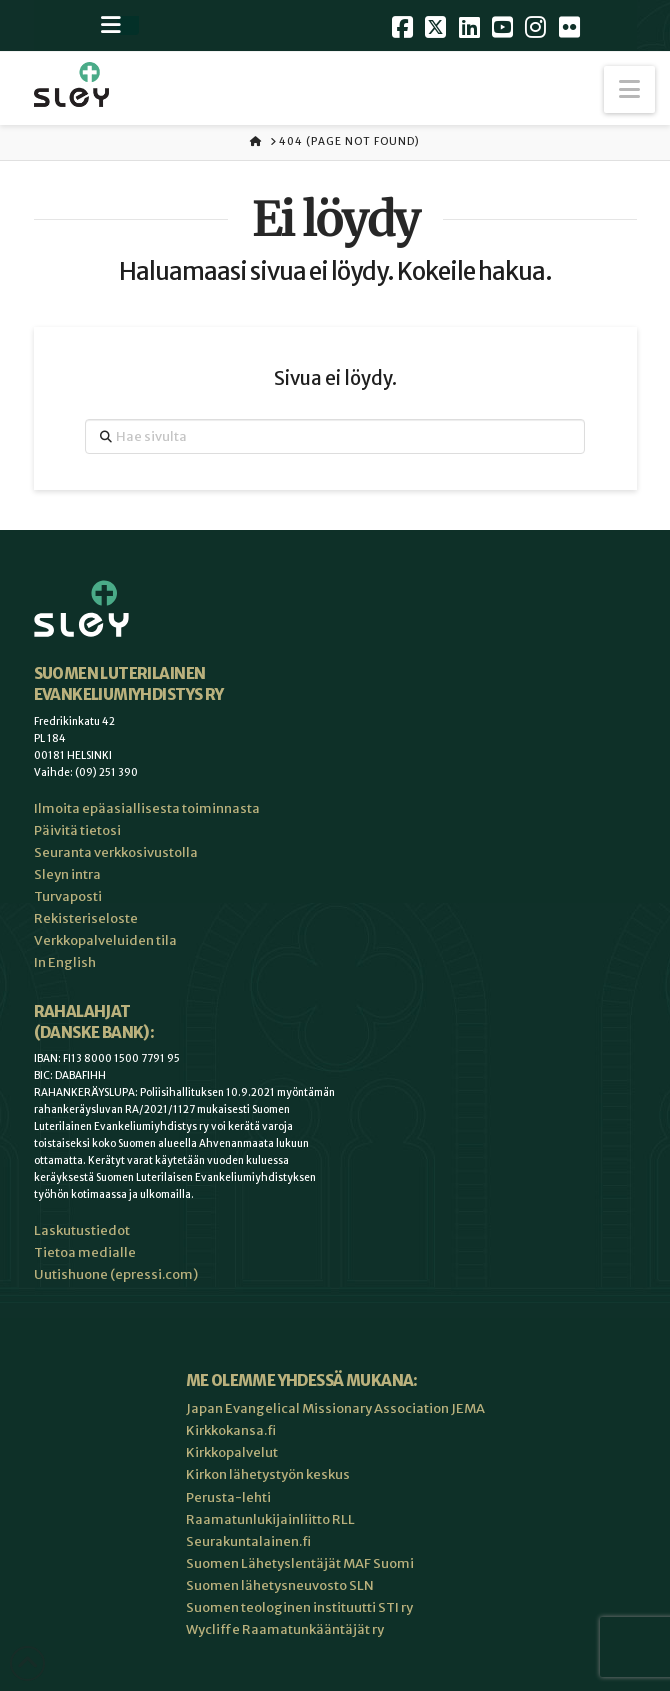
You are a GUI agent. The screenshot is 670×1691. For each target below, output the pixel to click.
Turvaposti (68, 896)
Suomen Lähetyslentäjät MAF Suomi (300, 1563)
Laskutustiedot (82, 1230)
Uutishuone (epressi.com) (116, 1274)
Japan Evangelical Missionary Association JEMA (335, 1408)
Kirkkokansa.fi (231, 1430)
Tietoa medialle (85, 1252)
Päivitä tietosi (77, 830)
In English (65, 962)
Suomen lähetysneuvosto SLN (280, 1585)
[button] (629, 89)
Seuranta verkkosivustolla (116, 852)
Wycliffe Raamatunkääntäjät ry (285, 1629)
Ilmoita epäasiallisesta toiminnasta (147, 808)
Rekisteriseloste (86, 918)
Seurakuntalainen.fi (248, 1541)
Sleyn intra (67, 874)
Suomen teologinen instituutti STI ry (299, 1607)
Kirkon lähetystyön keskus (268, 1474)
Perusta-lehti (228, 1497)
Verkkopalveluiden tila (105, 940)
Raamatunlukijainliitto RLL (270, 1519)
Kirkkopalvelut (232, 1452)
